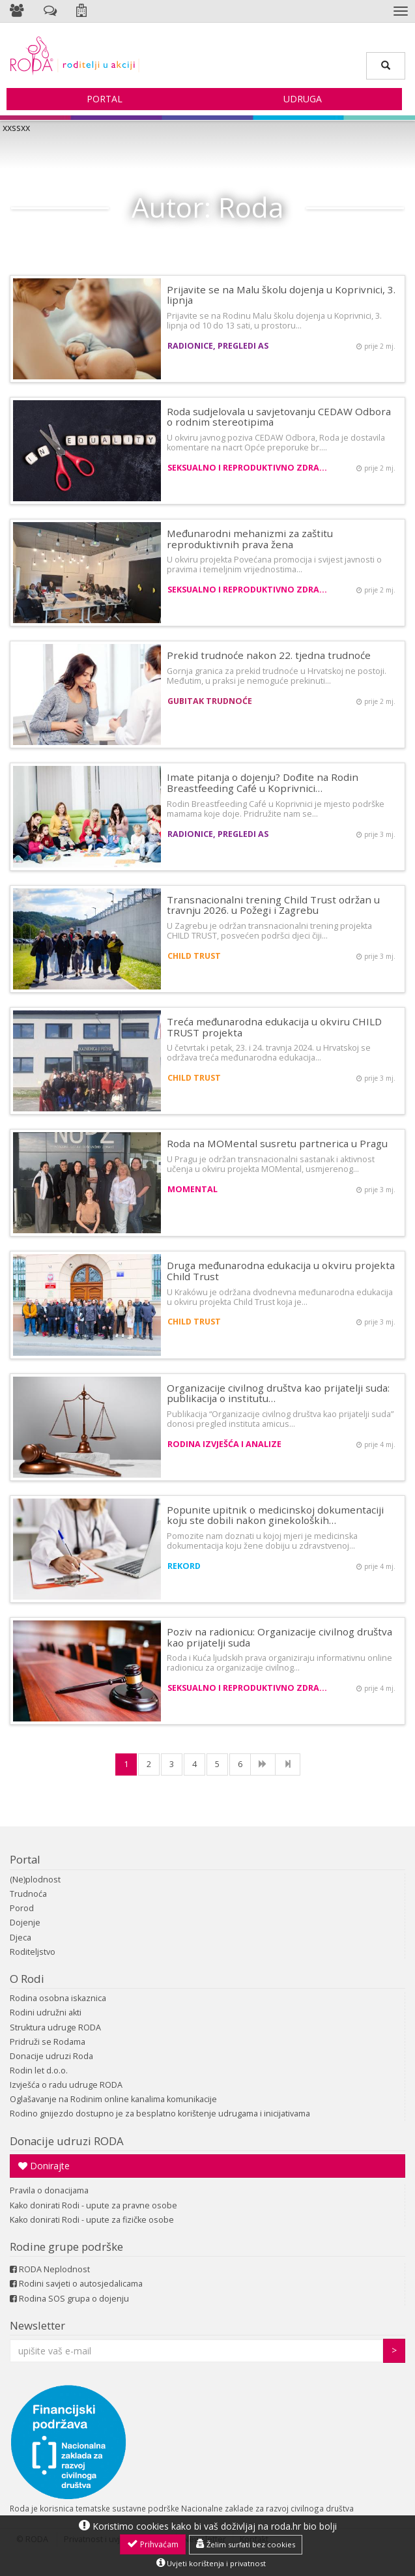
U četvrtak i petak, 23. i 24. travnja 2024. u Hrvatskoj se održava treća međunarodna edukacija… (269, 1052)
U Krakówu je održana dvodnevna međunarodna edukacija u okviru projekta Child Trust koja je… (280, 1297)
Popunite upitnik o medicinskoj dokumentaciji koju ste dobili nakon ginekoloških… (275, 1515)
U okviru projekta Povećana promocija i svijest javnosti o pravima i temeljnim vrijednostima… (274, 564)
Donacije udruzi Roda (51, 2056)
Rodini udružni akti (45, 2012)
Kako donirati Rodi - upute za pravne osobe (93, 2205)
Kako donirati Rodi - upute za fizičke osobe (92, 2219)
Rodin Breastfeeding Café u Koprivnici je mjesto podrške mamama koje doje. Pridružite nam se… (275, 808)
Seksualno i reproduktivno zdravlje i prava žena (248, 467)
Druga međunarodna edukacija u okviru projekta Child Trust (281, 1271)
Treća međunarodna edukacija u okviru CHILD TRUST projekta (274, 1027)
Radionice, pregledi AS (217, 345)
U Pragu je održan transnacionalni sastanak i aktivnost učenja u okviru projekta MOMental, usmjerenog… (271, 1164)
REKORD (184, 1566)
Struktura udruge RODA (55, 2027)
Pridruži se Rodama (47, 2041)
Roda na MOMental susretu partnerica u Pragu (277, 1143)
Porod (22, 1908)
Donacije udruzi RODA (67, 2140)
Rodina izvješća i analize (224, 1444)
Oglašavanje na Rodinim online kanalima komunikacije (113, 2099)
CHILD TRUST (194, 955)
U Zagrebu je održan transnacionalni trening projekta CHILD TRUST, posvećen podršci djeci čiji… (269, 930)
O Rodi (27, 1978)
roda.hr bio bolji (304, 2526)
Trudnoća (28, 1893)
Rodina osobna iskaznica (58, 1998)
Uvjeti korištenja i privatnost (211, 2563)
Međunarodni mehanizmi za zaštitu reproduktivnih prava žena (250, 539)
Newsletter (37, 2325)
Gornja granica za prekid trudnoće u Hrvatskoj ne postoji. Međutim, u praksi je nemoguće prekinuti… (276, 676)
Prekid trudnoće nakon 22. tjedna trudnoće (269, 655)
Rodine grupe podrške (66, 2246)
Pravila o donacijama (49, 2190)
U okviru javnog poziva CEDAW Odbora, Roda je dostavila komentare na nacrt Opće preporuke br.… (276, 442)
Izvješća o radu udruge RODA (66, 2084)
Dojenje (25, 1922)
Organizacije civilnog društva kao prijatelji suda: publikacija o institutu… (278, 1393)
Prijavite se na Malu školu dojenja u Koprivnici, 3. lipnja (281, 295)
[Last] (287, 1764)
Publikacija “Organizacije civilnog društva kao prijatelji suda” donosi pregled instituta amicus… (280, 1419)
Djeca (20, 1937)
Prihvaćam (153, 2544)
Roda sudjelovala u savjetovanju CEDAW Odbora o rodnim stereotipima (279, 417)
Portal (104, 99)
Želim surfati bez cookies (245, 2544)
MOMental (192, 1189)
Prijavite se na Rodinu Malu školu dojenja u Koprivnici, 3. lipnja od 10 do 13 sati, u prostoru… (274, 320)
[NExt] (263, 1764)
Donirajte (44, 2165)
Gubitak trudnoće (209, 701)
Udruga (302, 99)
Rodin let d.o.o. (39, 2070)
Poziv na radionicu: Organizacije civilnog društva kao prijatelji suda (279, 1637)
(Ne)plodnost (35, 1879)
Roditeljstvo (32, 1951)
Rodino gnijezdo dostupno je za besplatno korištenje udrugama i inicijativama (160, 2113)
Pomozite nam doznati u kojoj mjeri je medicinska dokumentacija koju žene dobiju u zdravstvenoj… (262, 1540)
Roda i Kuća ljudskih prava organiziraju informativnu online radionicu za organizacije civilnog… (279, 1662)
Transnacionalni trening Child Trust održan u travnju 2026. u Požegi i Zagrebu (273, 905)
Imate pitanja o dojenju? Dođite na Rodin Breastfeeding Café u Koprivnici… (262, 782)
